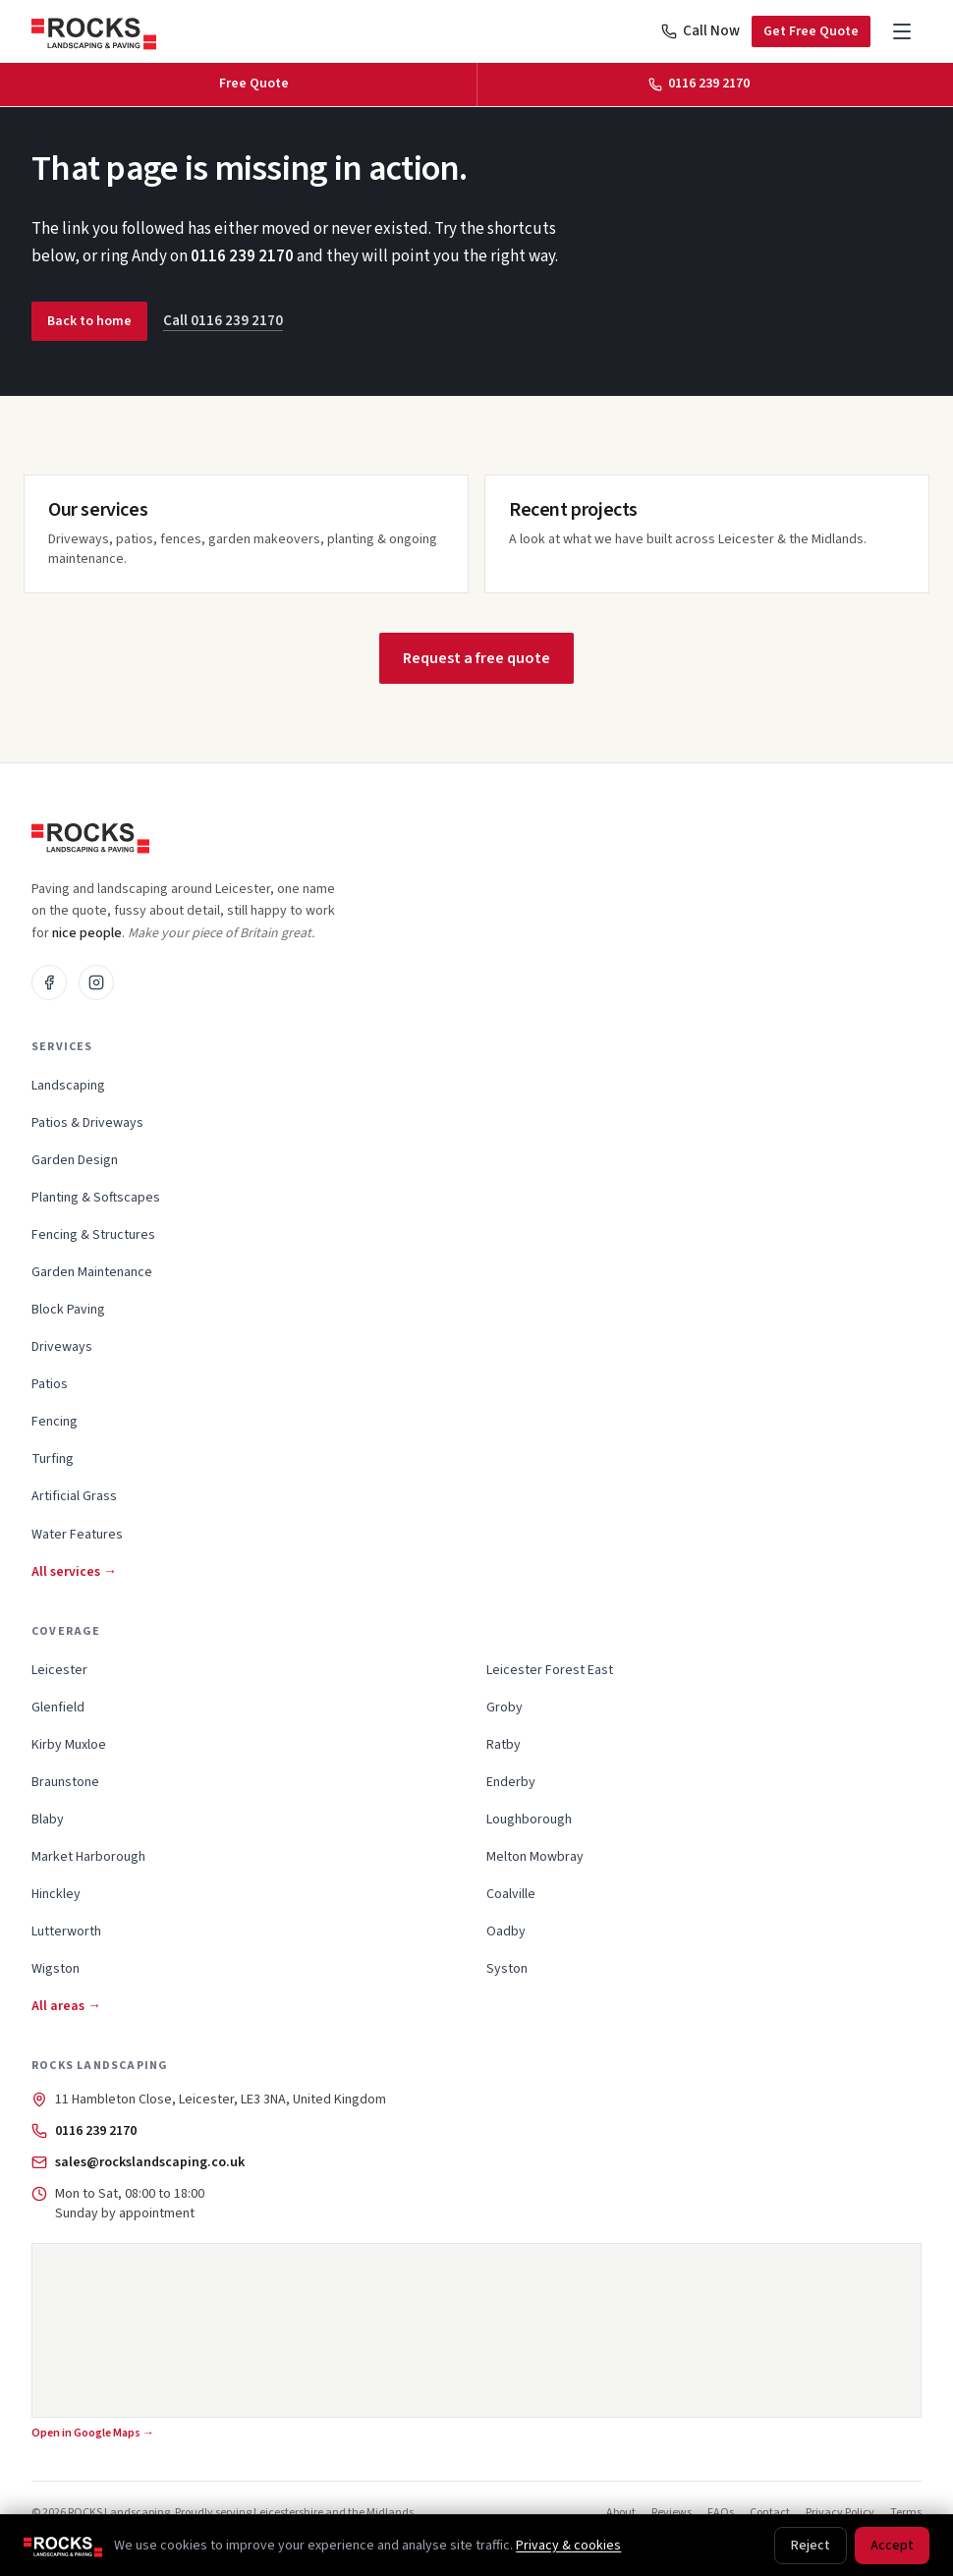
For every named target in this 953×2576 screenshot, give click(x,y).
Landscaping (68, 1085)
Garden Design (74, 1160)
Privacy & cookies (568, 2545)
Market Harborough (88, 1857)
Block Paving (68, 1309)
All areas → (66, 2006)
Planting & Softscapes (95, 1197)
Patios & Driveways (87, 1123)
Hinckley (56, 1894)
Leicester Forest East (549, 1670)
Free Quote (254, 83)
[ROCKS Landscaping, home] (93, 31)
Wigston (55, 1969)
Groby (504, 1707)
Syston (507, 1969)
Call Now (700, 31)
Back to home (89, 321)
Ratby (503, 1745)
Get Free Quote (811, 31)
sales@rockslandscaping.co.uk (150, 2162)
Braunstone (65, 1782)
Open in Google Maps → (92, 2433)
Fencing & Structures (93, 1235)
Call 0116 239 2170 (223, 320)
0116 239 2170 (242, 256)
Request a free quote (476, 658)
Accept (892, 2545)
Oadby (506, 1931)
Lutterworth (66, 1931)
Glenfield (57, 1707)
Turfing (52, 1459)
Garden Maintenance (91, 1272)
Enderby (510, 1782)
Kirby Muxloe (68, 1745)
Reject (810, 2545)
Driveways (61, 1347)
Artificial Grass (74, 1496)
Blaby (47, 1819)
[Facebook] (49, 982)
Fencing (54, 1421)
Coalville (510, 1894)
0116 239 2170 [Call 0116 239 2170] (699, 83)
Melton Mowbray (535, 1857)
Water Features (77, 1534)
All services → (74, 1572)
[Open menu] (902, 31)
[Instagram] (96, 982)
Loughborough (529, 1819)
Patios (49, 1384)
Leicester (59, 1670)
